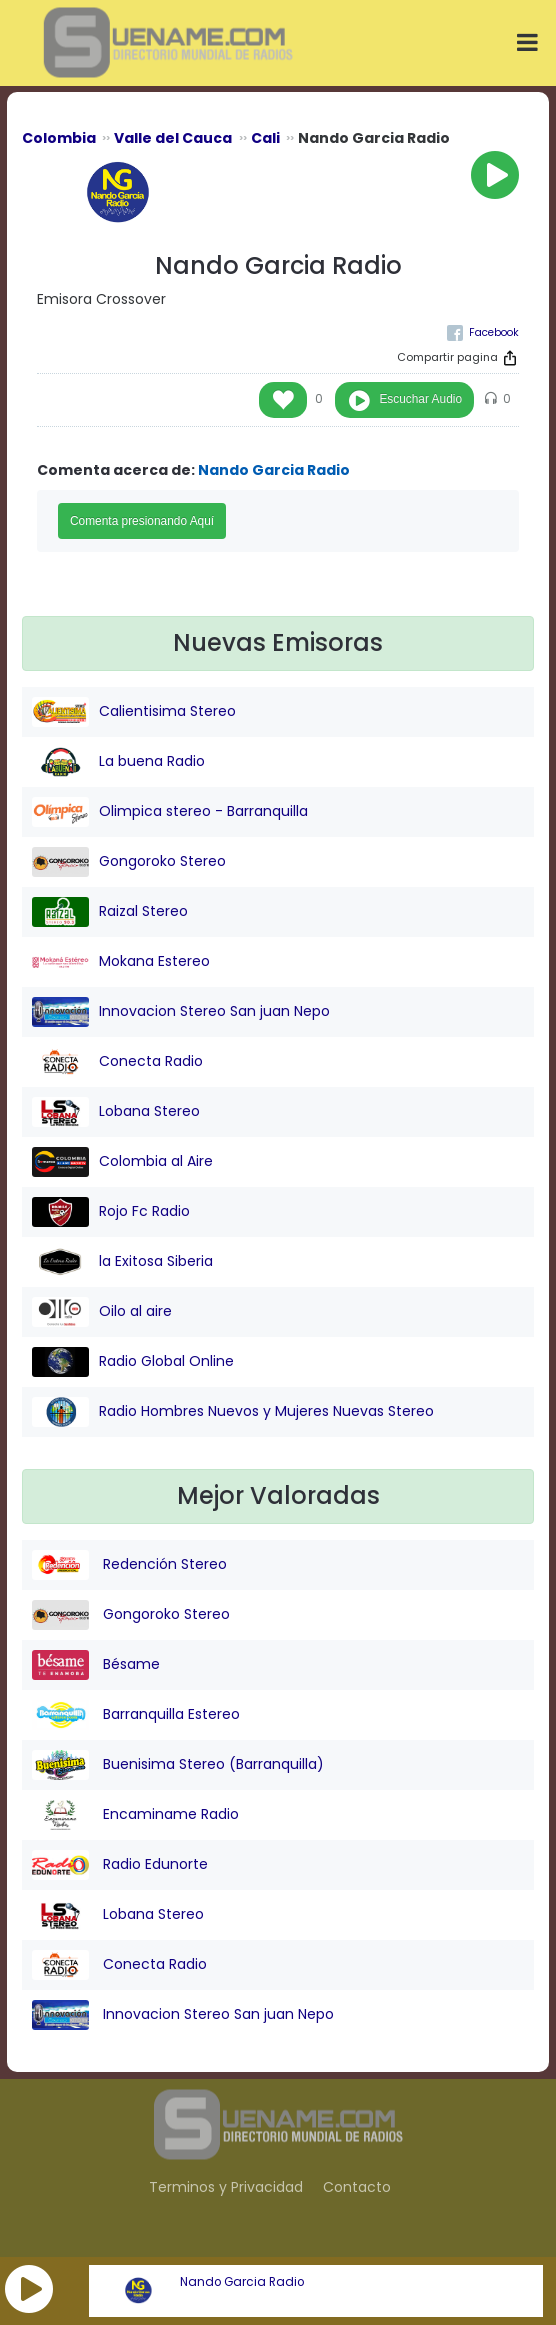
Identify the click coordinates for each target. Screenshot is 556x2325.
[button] (29, 2289)
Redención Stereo (129, 1565)
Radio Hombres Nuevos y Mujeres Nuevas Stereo (233, 1412)
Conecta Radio (117, 1062)
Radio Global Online (133, 1362)
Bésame (96, 1665)
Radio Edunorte (120, 1865)
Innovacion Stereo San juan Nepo (181, 1012)
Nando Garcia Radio (242, 2282)
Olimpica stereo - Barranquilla (170, 812)
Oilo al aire (102, 1312)
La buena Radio (118, 762)
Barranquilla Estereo (136, 1715)
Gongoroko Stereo (129, 862)
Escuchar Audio (420, 399)
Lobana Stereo (116, 1112)
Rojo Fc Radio (111, 1212)
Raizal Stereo (110, 912)
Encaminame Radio (135, 1815)
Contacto (357, 2187)
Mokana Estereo (121, 962)
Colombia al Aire (122, 1162)
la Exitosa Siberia (122, 1262)
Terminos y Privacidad (226, 2187)
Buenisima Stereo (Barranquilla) (178, 1765)
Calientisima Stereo (134, 712)
